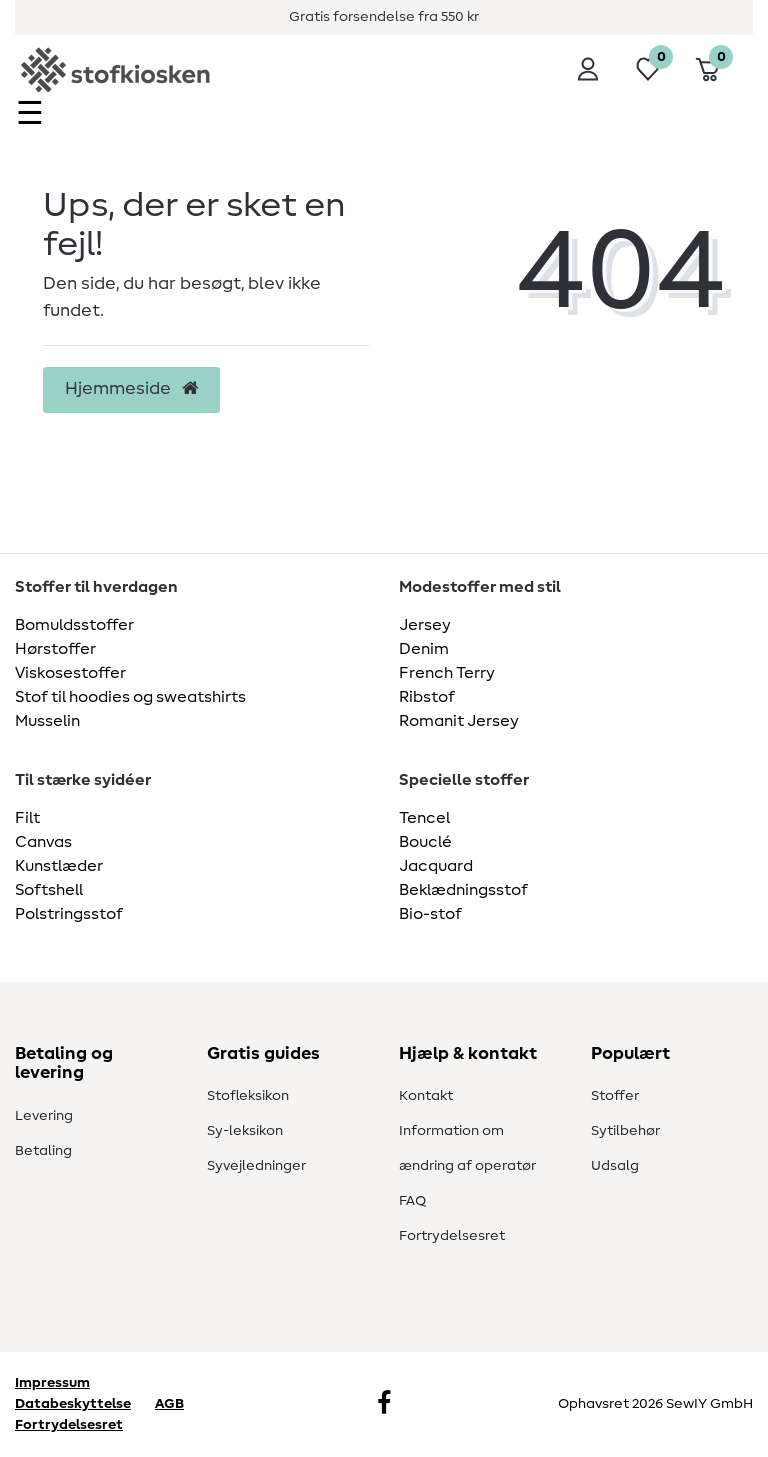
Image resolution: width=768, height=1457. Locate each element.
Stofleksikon (248, 1096)
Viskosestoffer (70, 673)
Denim (424, 649)
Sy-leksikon (245, 1131)
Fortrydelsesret (452, 1236)
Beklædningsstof (463, 890)
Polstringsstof (69, 914)
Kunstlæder (59, 866)
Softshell (49, 890)
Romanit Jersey (459, 721)
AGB (169, 1404)
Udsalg (615, 1166)
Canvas (43, 842)
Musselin (47, 721)
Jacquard (436, 866)
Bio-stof (430, 914)
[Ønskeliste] (648, 69)
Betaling (43, 1151)
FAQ (412, 1201)
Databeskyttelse (73, 1404)
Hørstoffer (55, 649)
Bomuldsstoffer (74, 625)
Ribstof (427, 697)
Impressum (52, 1383)
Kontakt (426, 1096)
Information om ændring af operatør (467, 1148)
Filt (27, 818)
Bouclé (425, 842)
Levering (44, 1116)
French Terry (447, 673)
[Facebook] (384, 1405)
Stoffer (615, 1096)
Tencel (424, 818)
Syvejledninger (256, 1166)
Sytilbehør (625, 1131)
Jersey (425, 625)
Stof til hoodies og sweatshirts (130, 697)
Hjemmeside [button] (131, 389)
